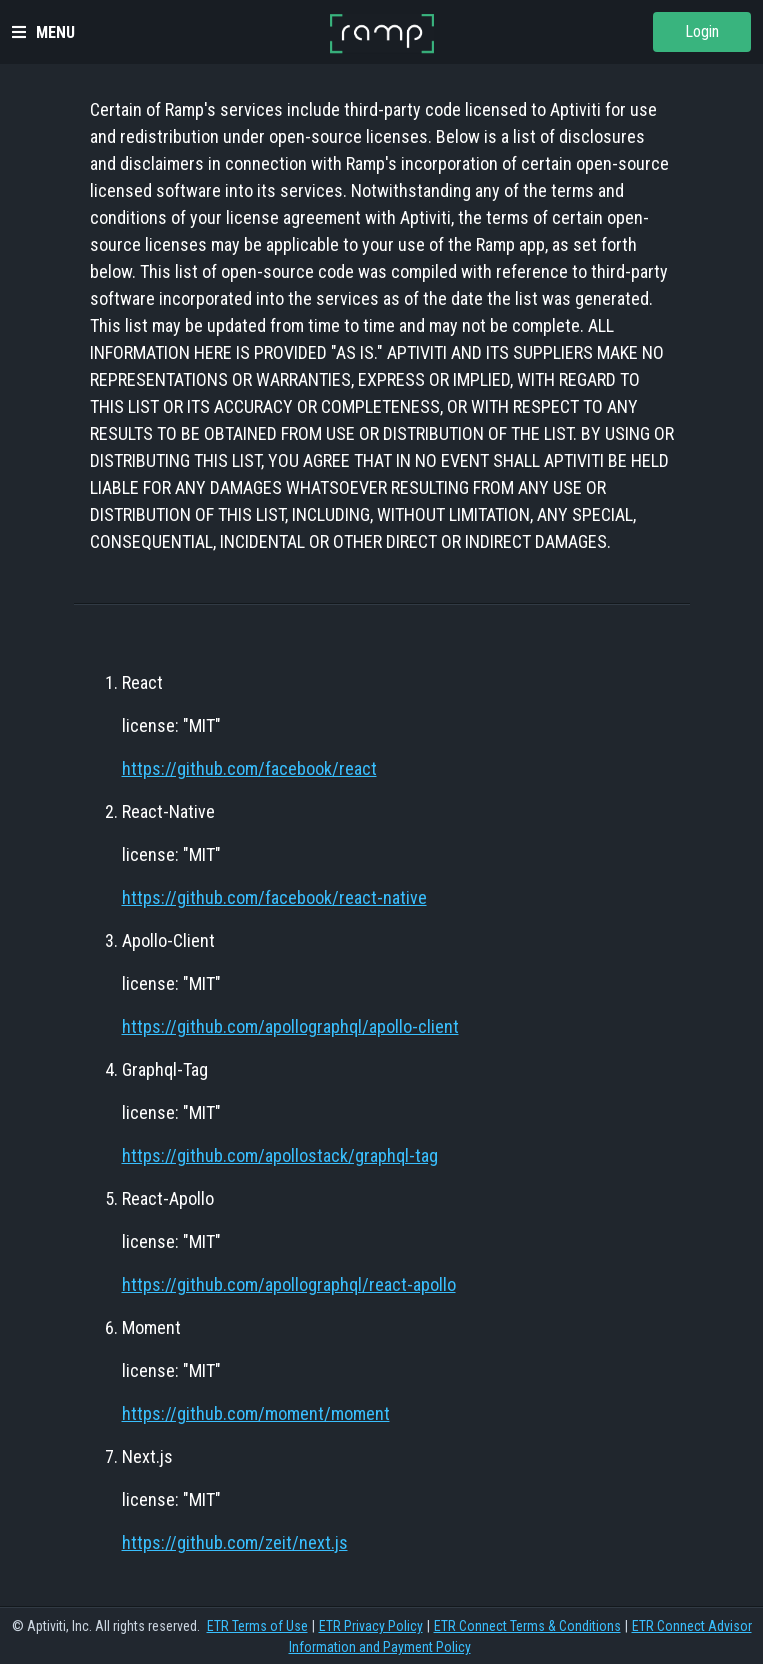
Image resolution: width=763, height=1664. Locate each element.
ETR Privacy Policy (371, 1626)
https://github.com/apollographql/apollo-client (290, 1026)
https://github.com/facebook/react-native (274, 897)
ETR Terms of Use (257, 1626)
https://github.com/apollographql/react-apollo (289, 1284)
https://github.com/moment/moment (256, 1413)
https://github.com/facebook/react (249, 768)
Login (702, 31)
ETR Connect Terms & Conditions (527, 1626)
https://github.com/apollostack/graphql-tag (280, 1155)
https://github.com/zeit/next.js (235, 1542)
